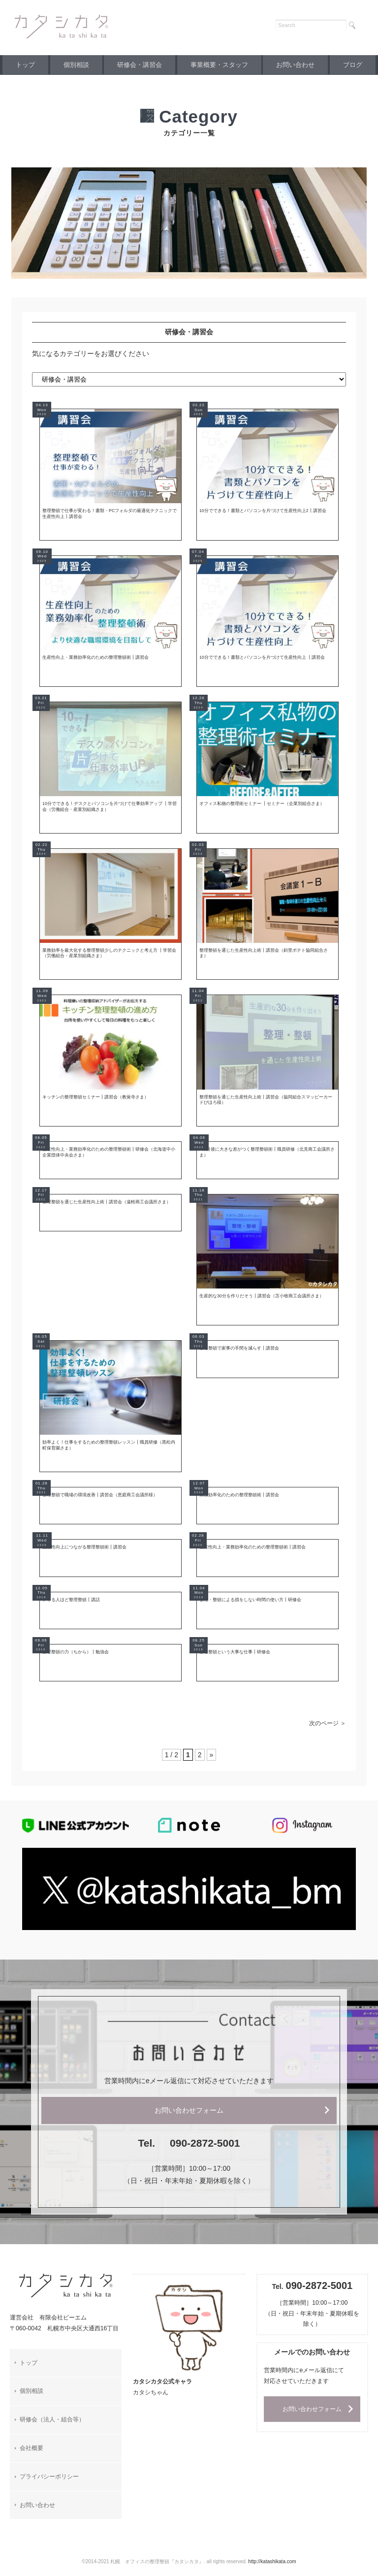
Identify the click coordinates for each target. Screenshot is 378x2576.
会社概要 (31, 2457)
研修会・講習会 (148, 64)
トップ (28, 64)
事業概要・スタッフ (231, 64)
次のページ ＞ (327, 1733)
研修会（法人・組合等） (52, 2429)
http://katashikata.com (272, 2571)
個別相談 (82, 64)
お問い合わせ (310, 64)
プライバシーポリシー (49, 2485)
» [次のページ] (212, 1764)
